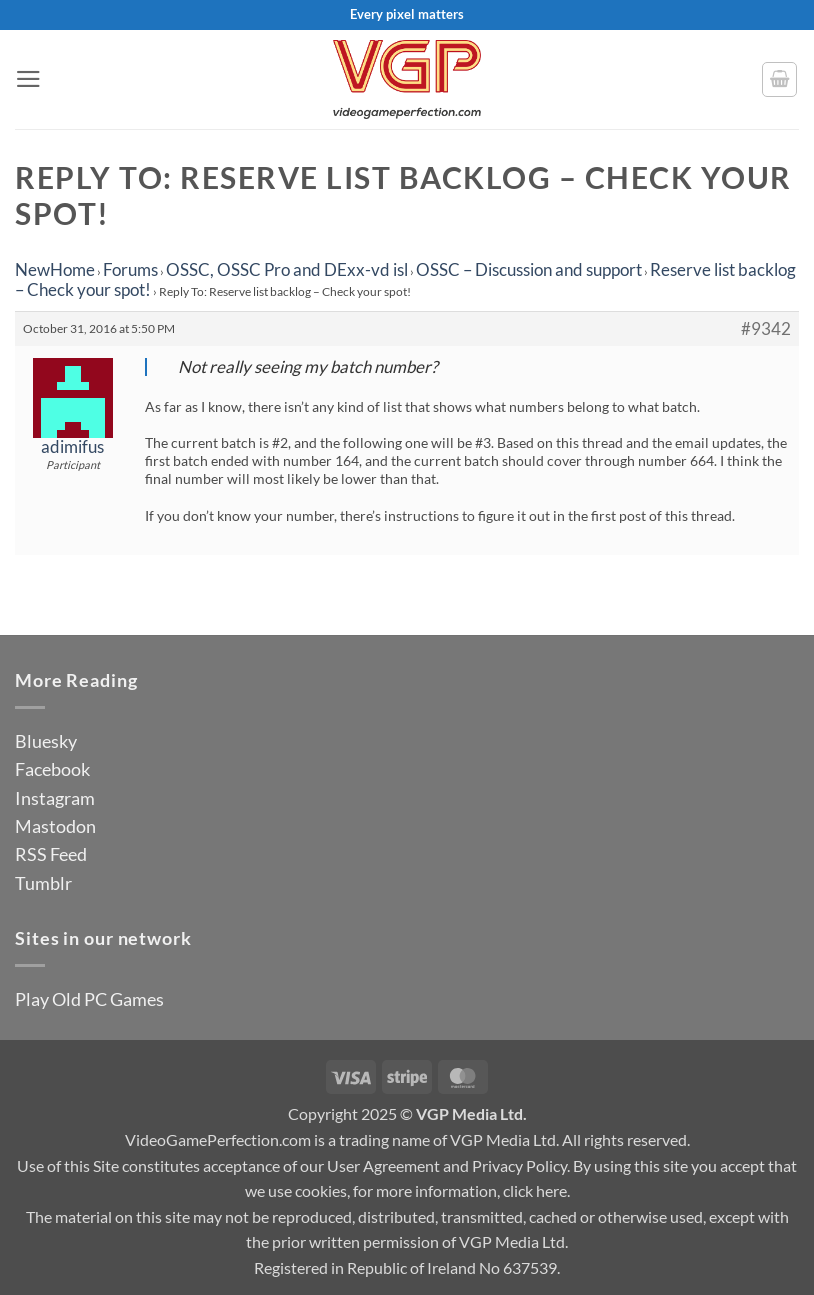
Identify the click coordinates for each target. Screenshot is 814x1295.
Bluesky (46, 741)
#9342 (766, 329)
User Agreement (383, 1165)
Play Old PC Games (89, 999)
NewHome (55, 269)
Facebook (52, 769)
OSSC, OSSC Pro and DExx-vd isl (287, 269)
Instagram (55, 798)
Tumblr (43, 883)
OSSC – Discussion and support (529, 269)
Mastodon (55, 826)
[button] (28, 79)
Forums (130, 269)
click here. (536, 1190)
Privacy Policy (519, 1165)
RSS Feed (51, 854)
